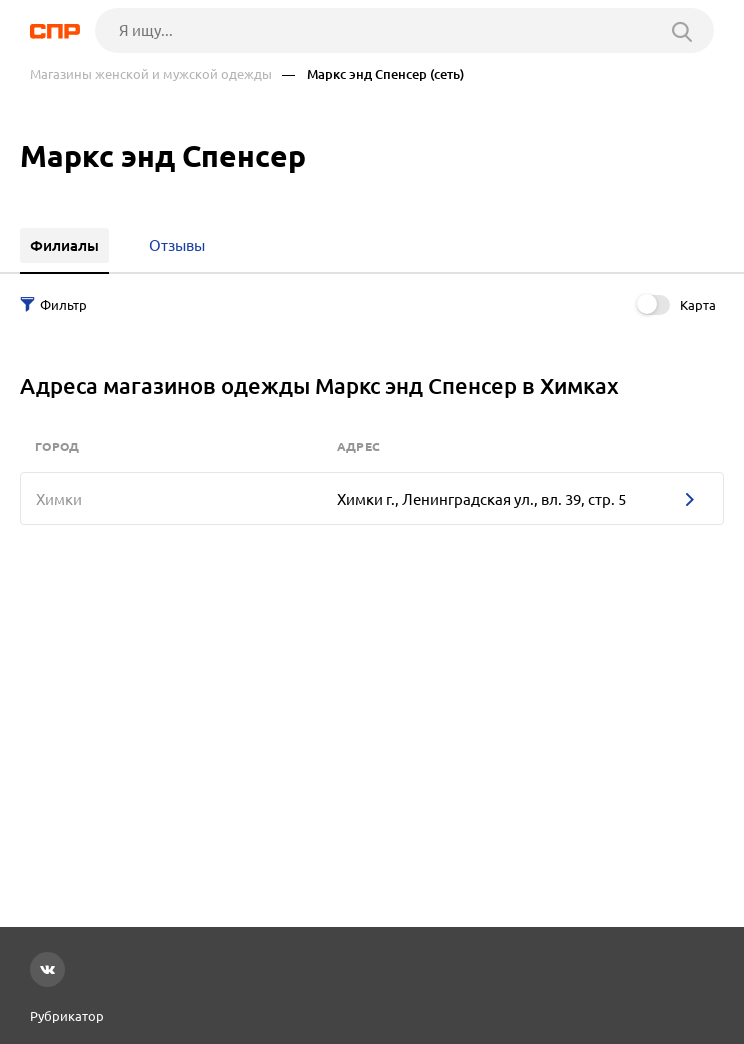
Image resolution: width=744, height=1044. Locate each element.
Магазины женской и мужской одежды (151, 74)
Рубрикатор (67, 1016)
